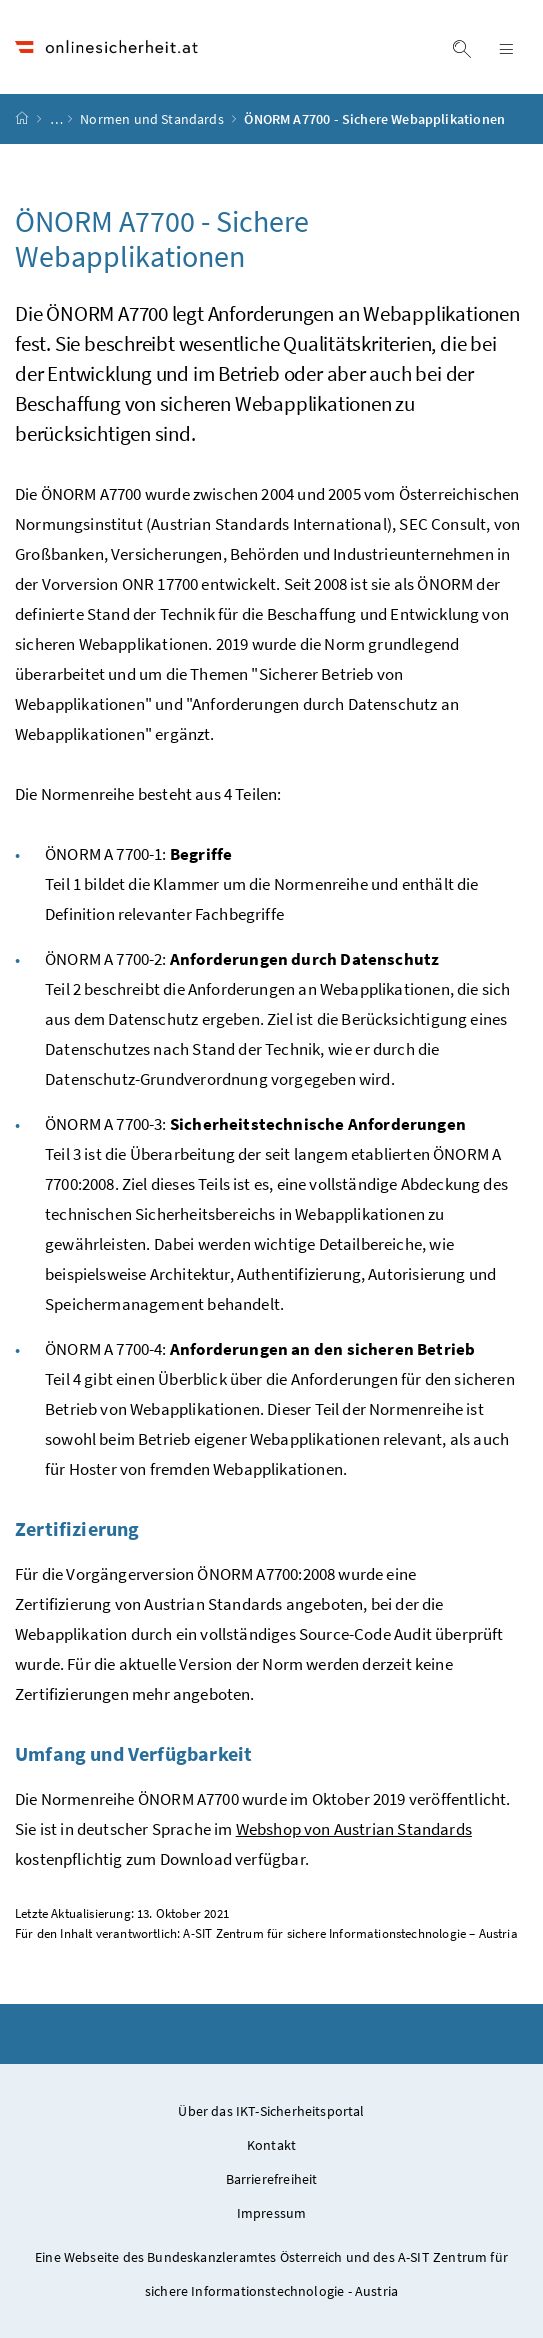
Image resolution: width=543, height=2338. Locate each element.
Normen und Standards (153, 119)
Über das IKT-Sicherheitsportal (271, 2111)
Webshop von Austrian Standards (354, 1829)
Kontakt (271, 2145)
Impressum (272, 2213)
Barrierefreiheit (272, 2179)
